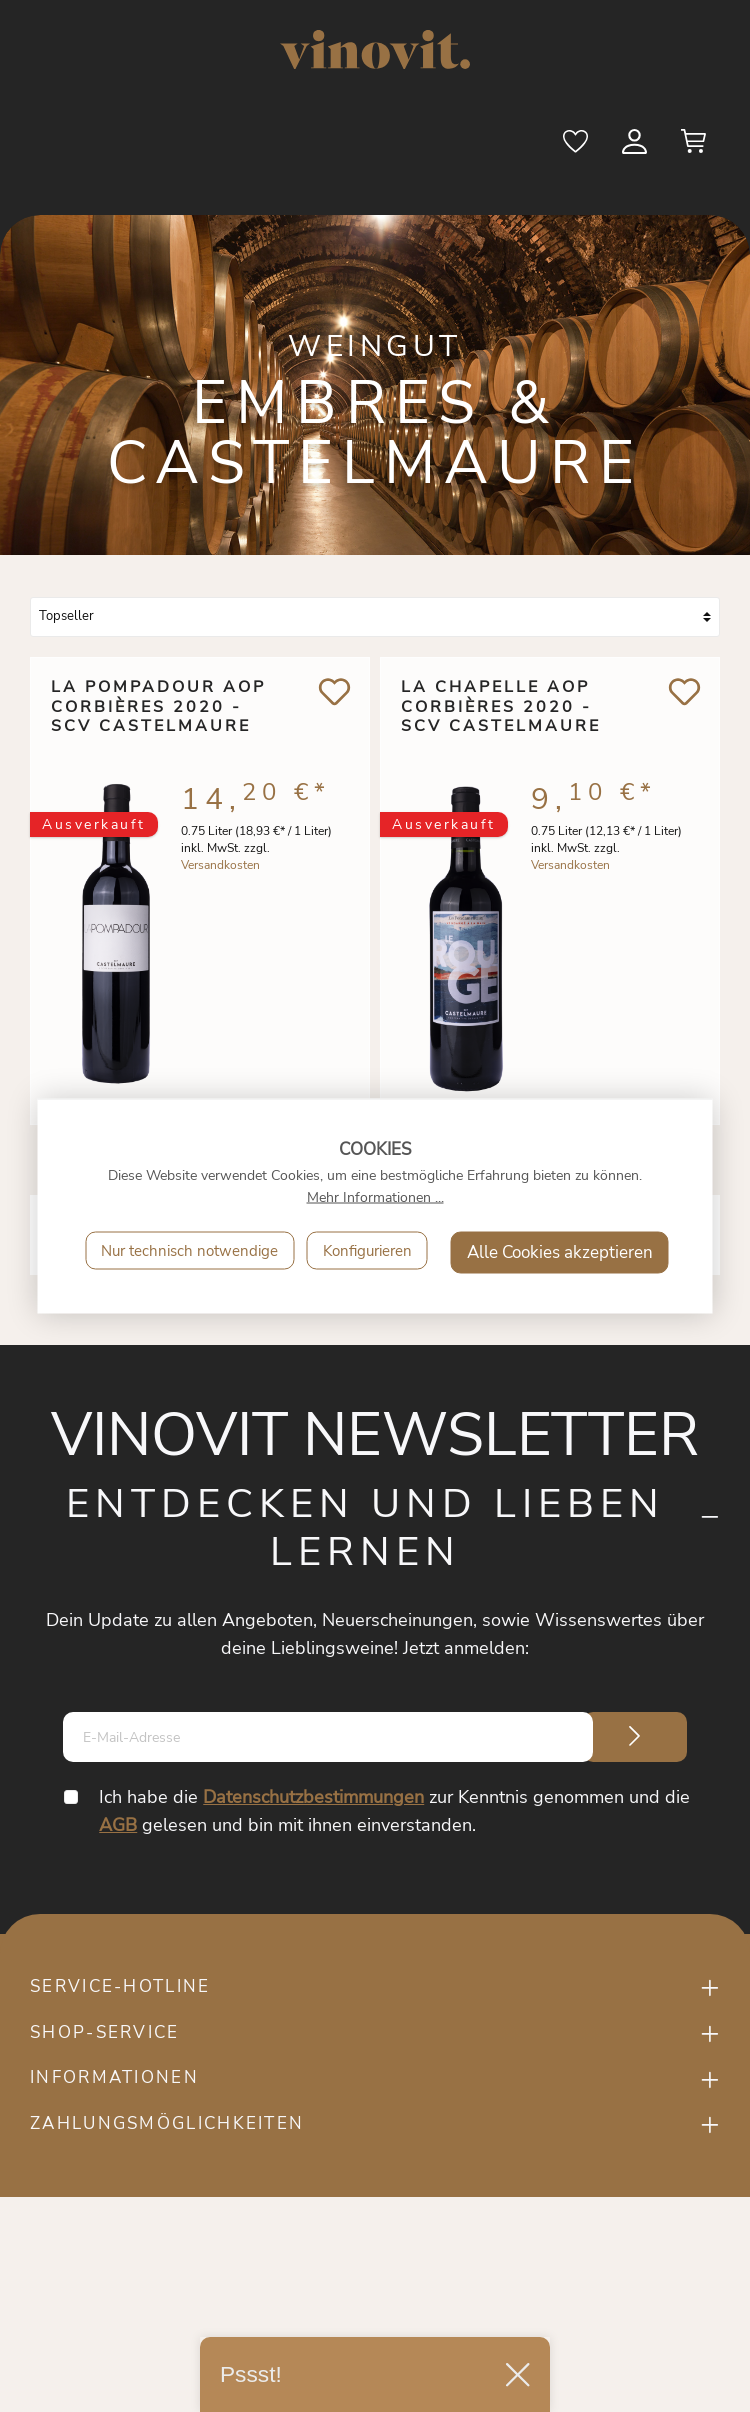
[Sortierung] (375, 617)
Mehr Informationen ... (375, 1197)
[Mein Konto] (636, 148)
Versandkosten (220, 871)
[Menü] (67, 146)
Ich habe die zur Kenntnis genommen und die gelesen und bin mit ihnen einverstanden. (395, 1811)
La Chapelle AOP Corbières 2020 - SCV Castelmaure (501, 708)
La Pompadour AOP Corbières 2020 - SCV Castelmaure (158, 708)
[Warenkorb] (694, 148)
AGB (119, 1825)
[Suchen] (518, 148)
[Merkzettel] (577, 148)
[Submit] (635, 1737)
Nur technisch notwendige (189, 1251)
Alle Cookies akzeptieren (560, 1252)
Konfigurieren (367, 1251)
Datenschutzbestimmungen (314, 1797)
